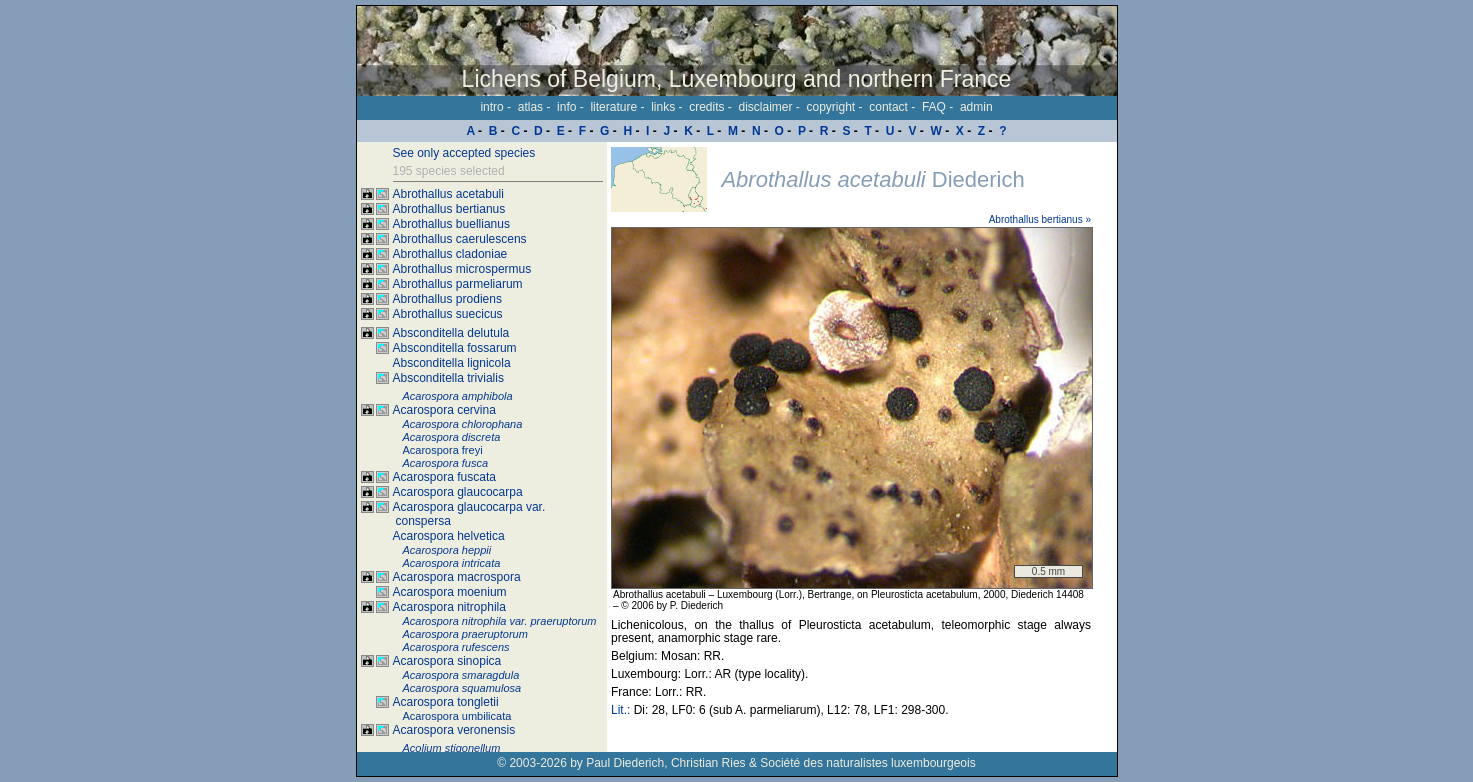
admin (976, 107)
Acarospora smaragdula (461, 675)
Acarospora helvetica (449, 536)
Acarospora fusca (446, 463)
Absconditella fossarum (455, 348)
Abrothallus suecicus (448, 314)
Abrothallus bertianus (449, 209)
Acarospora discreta (452, 437)
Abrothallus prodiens (447, 299)
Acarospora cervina (444, 410)
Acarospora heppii (447, 550)
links (663, 107)
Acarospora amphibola (458, 396)
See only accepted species (464, 153)
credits (706, 107)
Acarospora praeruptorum (465, 634)
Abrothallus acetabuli (448, 194)
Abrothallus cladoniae (450, 254)
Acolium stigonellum (452, 748)
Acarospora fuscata (444, 477)
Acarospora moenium (450, 592)
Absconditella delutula (451, 333)
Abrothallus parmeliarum (458, 284)
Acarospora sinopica (447, 661)
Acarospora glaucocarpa (458, 492)
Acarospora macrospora (457, 577)
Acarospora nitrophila (449, 607)
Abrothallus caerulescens (460, 239)
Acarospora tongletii (446, 702)
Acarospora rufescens (456, 647)
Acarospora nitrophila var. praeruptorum (500, 621)
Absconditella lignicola (452, 363)
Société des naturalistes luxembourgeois (867, 763)
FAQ (934, 107)
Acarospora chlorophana (463, 424)
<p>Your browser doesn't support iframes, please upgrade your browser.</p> (862, 447)
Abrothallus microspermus (462, 269)
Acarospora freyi (443, 450)
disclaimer (765, 107)
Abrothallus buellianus (451, 224)
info (566, 107)
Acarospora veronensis (454, 730)
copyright (831, 107)
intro (491, 107)
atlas (530, 107)
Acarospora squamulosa (462, 688)
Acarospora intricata (452, 563)
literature (613, 107)
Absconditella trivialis (448, 378)
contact (888, 107)
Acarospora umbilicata (457, 716)
